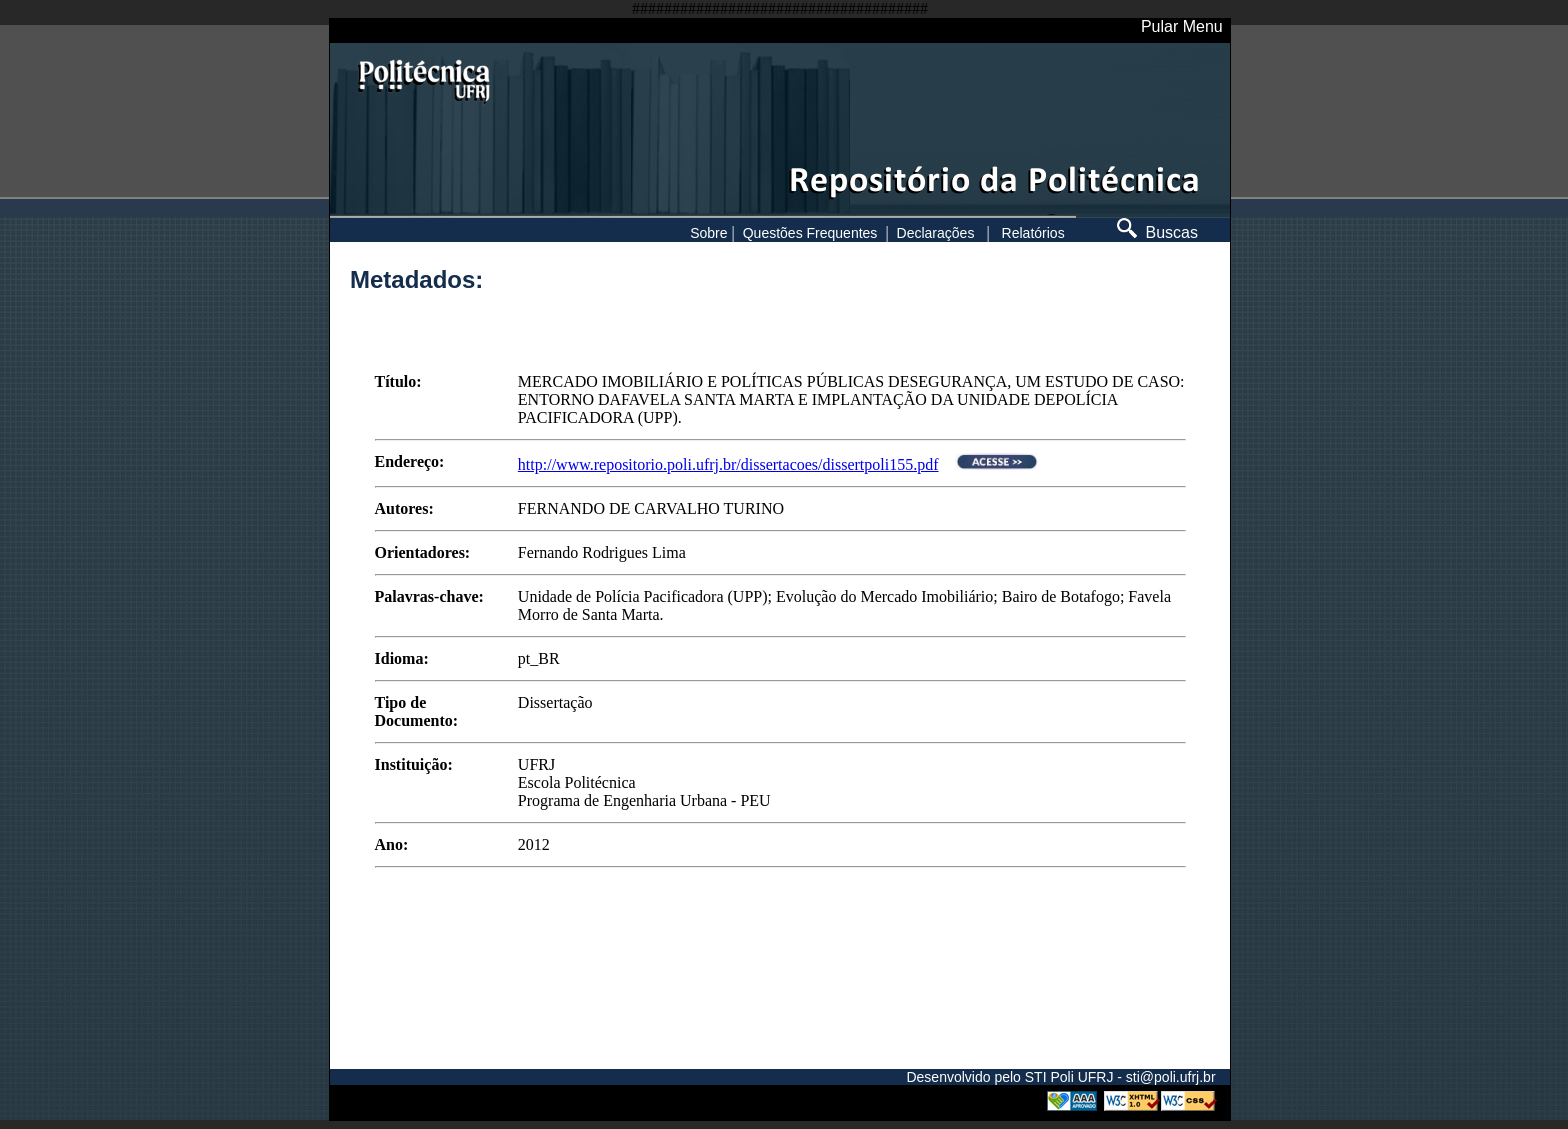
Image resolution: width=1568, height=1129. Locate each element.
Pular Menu (1182, 26)
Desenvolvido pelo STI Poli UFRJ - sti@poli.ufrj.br (1060, 1077)
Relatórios (1033, 233)
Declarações (936, 233)
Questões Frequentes (810, 233)
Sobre (708, 233)
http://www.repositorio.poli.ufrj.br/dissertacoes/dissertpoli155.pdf (728, 464)
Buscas (1157, 232)
